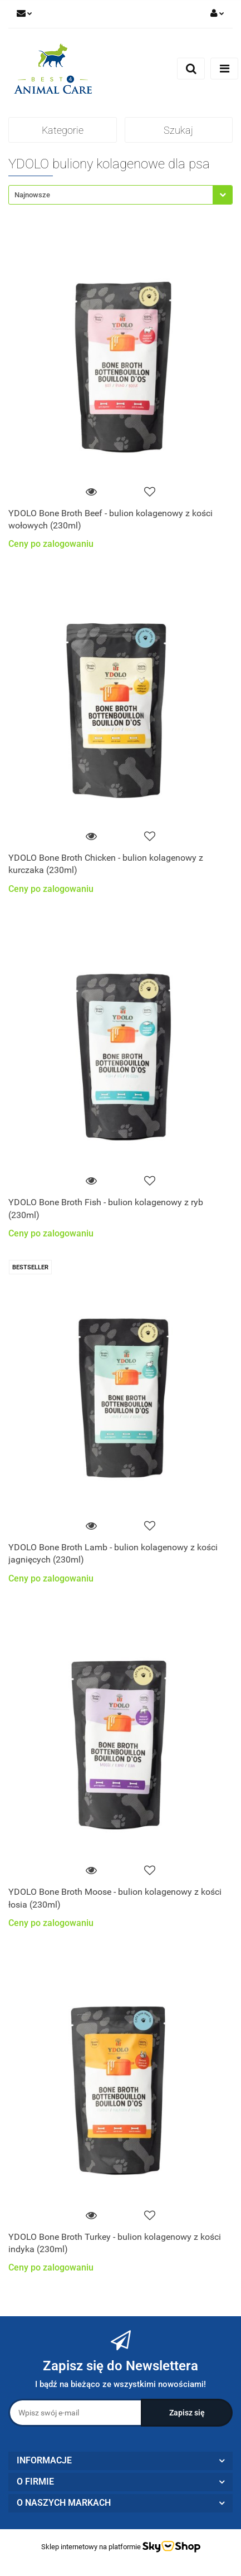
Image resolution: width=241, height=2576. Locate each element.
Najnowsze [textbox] (32, 195)
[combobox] (120, 195)
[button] (120, 2461)
